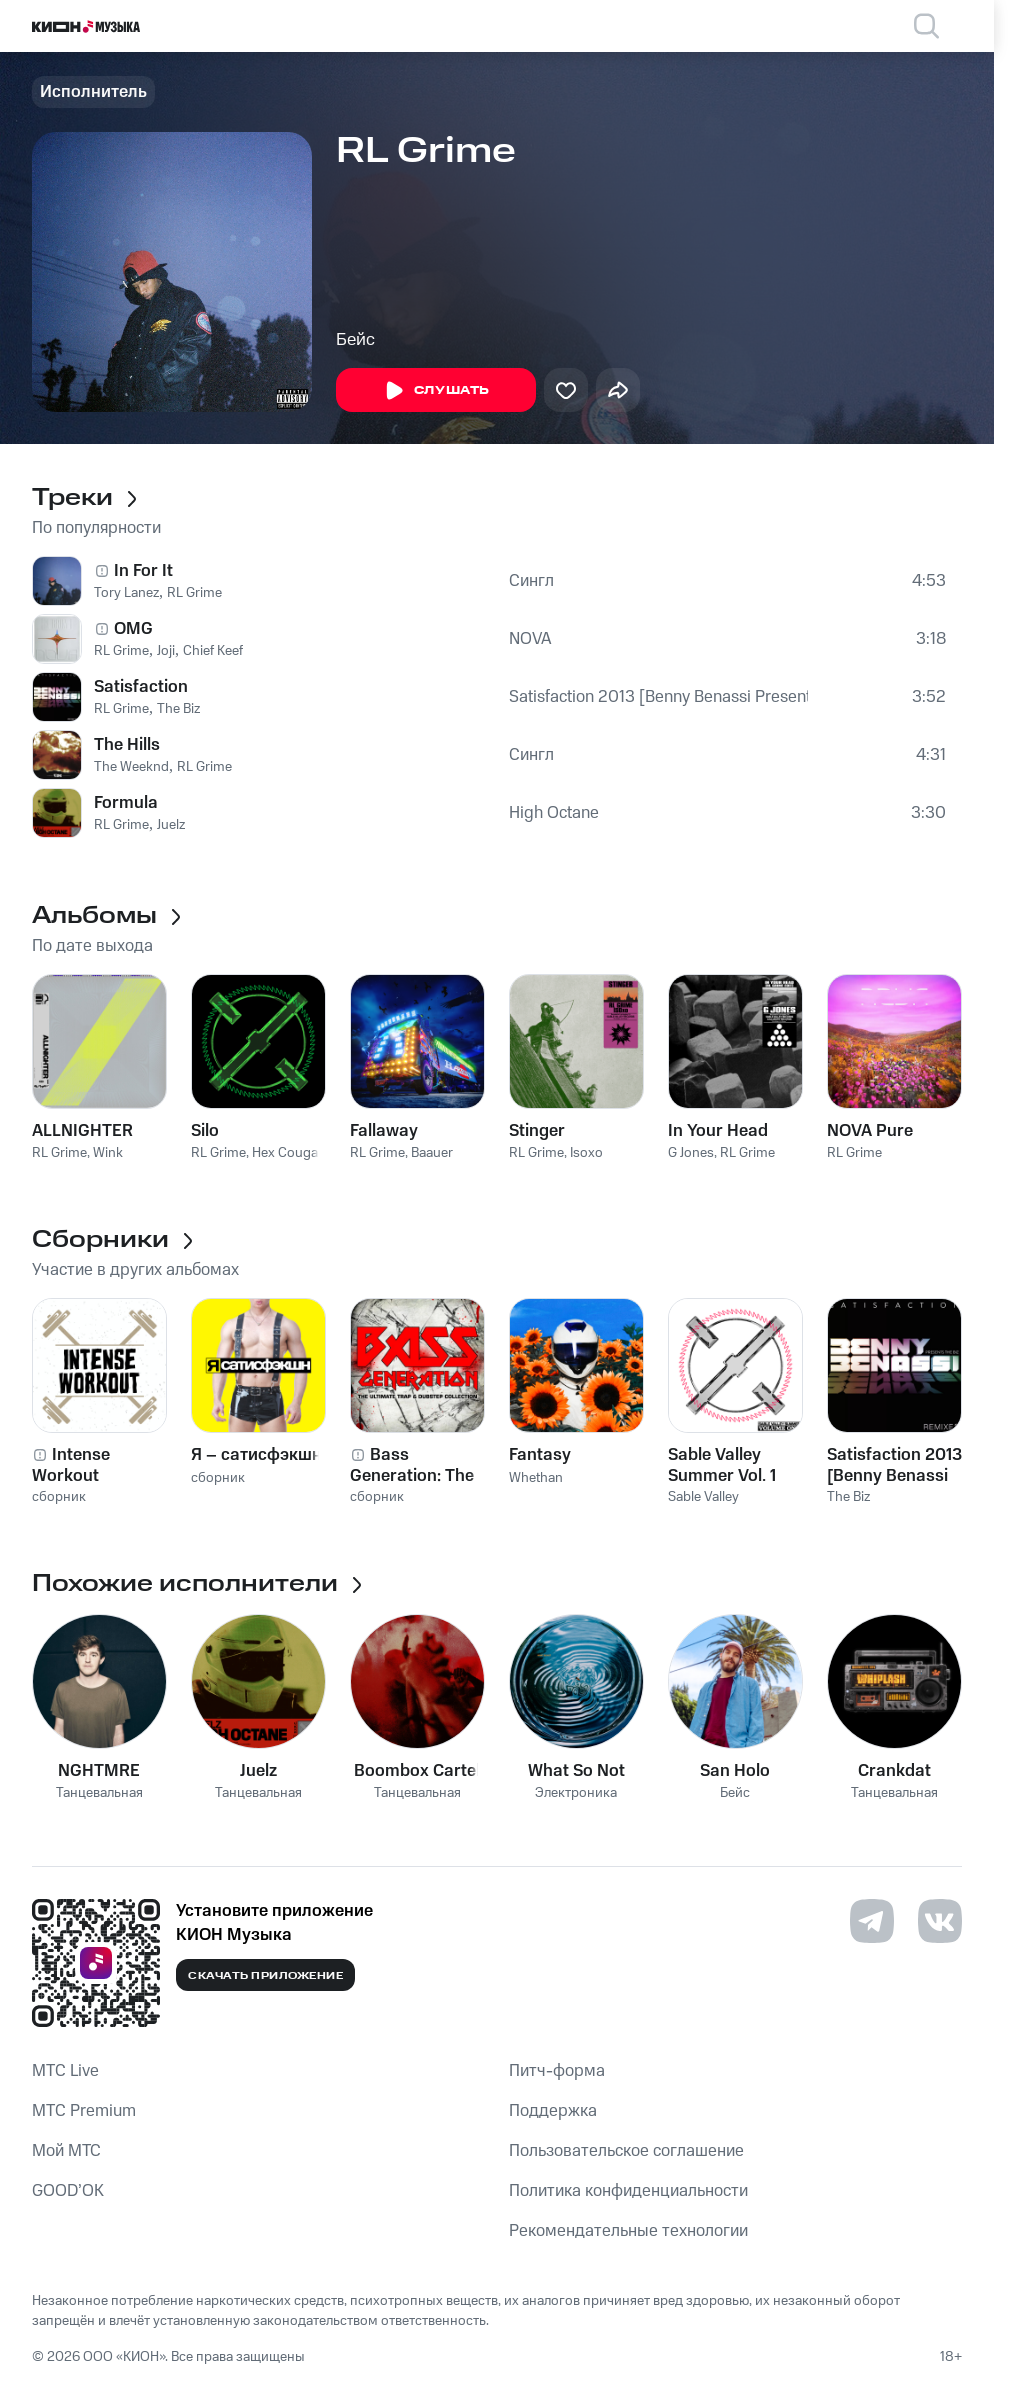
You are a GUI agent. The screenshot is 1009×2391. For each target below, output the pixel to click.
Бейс (355, 340)
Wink (108, 1153)
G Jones (691, 1153)
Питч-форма (557, 2071)
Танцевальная (99, 1793)
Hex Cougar (287, 1153)
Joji (166, 651)
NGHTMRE (99, 1771)
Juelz (171, 825)
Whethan (536, 1478)
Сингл (531, 581)
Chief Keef (213, 651)
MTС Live (65, 2071)
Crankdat (894, 1771)
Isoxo (586, 1153)
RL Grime (194, 593)
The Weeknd (131, 767)
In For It (143, 571)
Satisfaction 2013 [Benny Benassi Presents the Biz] (658, 697)
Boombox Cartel (417, 1771)
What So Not (576, 1771)
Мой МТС (66, 2151)
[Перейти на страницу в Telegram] (872, 1921)
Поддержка (553, 2111)
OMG (133, 629)
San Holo (735, 1771)
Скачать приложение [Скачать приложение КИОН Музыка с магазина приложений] (265, 1976)
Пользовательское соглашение (626, 2151)
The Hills (127, 745)
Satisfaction (141, 687)
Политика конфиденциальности (628, 2191)
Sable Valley (703, 1497)
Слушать (436, 391)
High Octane (554, 813)
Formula (126, 803)
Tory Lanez (126, 593)
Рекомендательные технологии (628, 2231)
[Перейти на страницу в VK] (940, 1921)
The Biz (178, 709)
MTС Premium (84, 2111)
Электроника (576, 1793)
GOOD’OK (68, 2191)
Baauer (432, 1153)
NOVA (530, 639)
